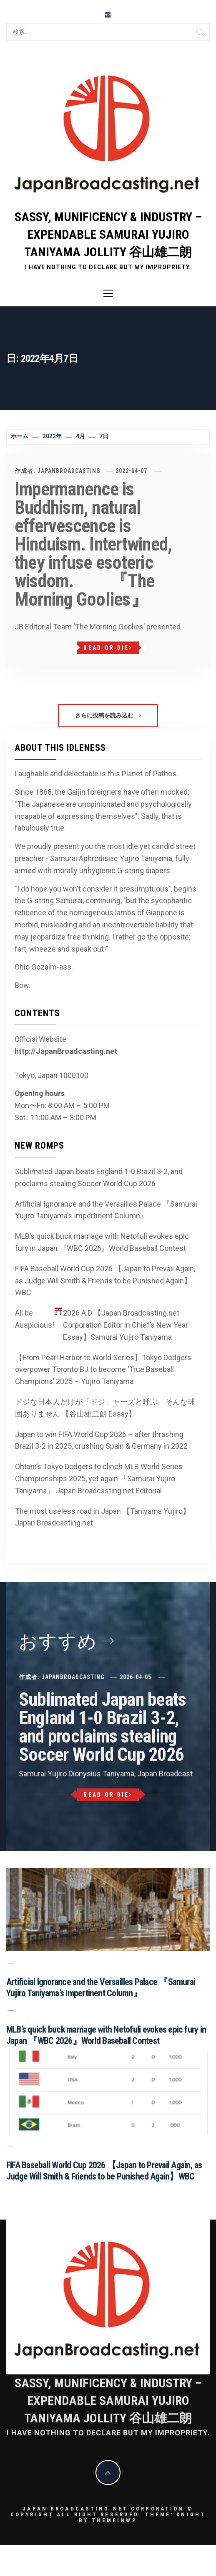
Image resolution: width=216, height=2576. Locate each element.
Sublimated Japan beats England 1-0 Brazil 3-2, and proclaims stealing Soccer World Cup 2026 (99, 1177)
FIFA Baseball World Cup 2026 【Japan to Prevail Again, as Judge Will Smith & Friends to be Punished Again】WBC (105, 1280)
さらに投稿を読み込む (108, 715)
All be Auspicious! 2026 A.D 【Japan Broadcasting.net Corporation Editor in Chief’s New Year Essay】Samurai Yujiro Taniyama (101, 1324)
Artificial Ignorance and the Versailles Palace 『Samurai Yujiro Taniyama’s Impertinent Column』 (106, 1210)
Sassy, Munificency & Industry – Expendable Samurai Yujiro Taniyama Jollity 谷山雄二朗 (108, 234)
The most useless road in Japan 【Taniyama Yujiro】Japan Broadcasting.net (102, 1517)
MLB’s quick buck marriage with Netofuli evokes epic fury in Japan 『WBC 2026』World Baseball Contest (102, 1242)
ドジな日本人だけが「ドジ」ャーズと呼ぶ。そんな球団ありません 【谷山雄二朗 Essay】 (105, 1407)
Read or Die (107, 647)
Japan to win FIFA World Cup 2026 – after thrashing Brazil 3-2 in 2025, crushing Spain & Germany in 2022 (101, 1440)
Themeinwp (114, 2520)
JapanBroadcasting (68, 470)
